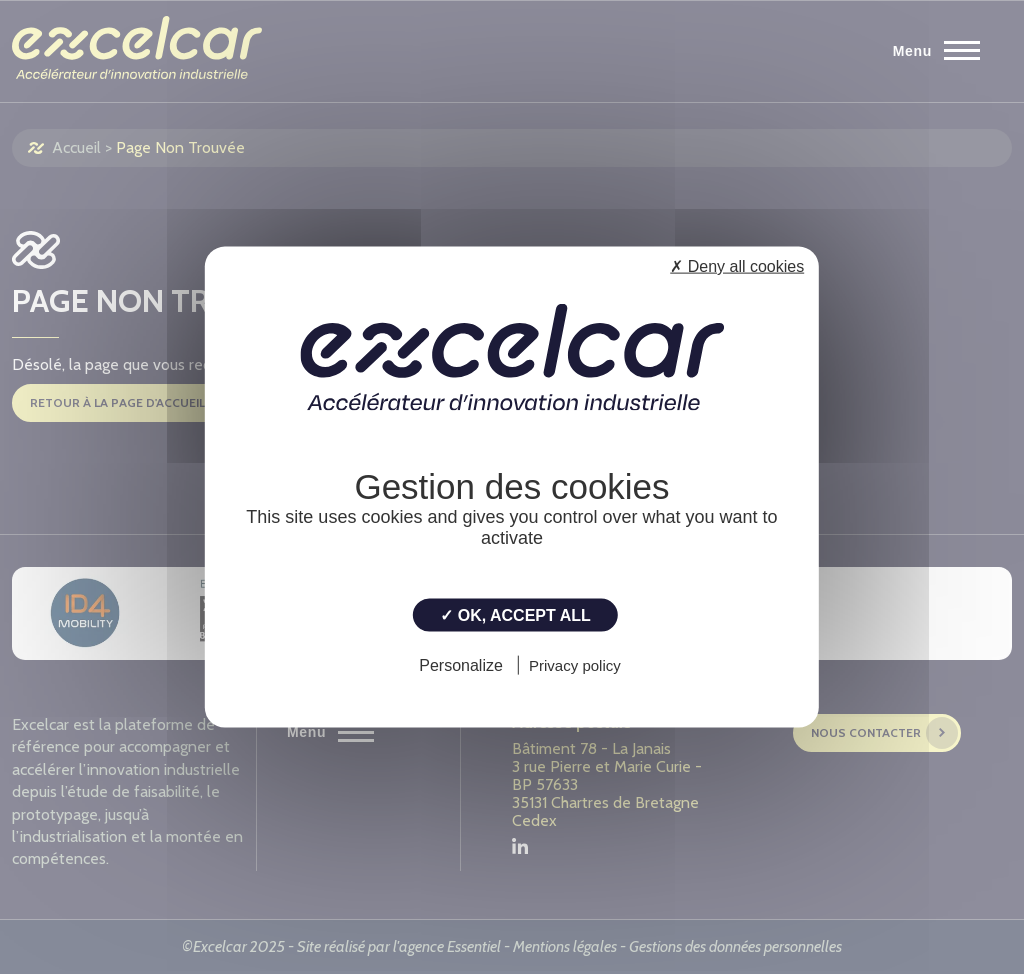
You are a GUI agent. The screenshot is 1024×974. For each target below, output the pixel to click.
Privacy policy (575, 664)
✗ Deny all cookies (737, 266)
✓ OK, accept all (515, 615)
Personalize (461, 664)
